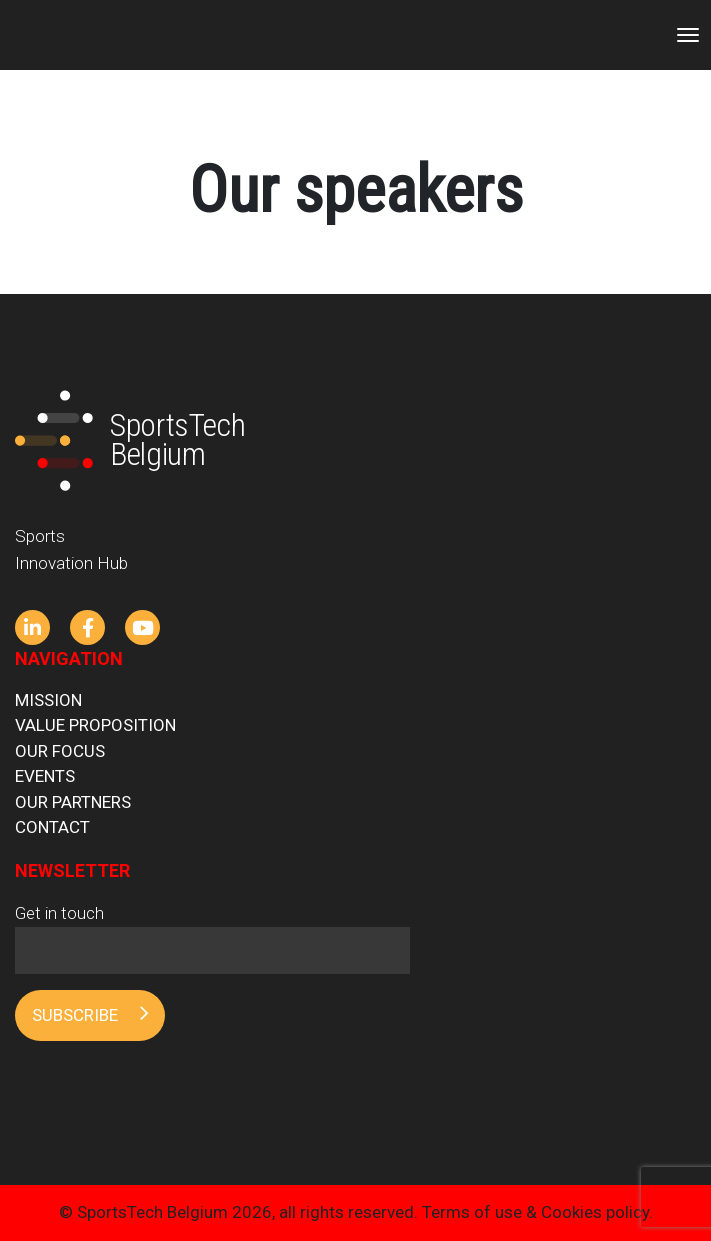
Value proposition (95, 725)
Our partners (73, 802)
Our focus (60, 751)
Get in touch (212, 931)
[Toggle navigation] (688, 35)
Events (45, 776)
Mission (48, 700)
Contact (52, 827)
